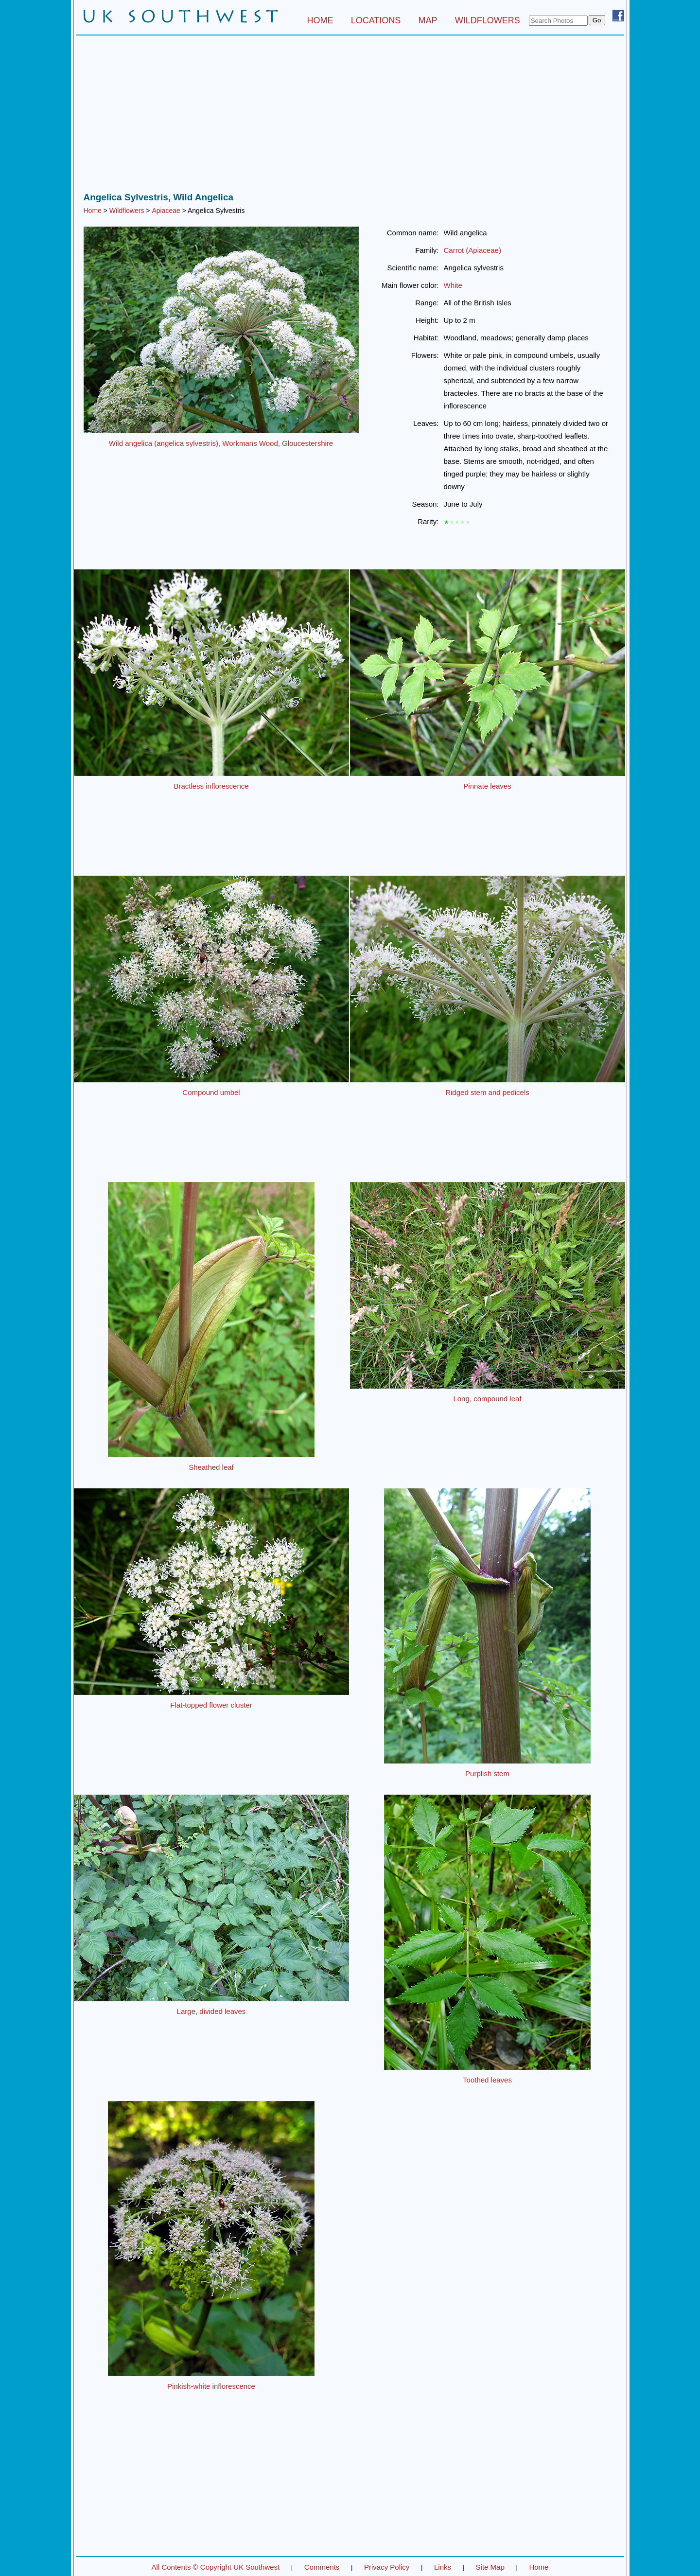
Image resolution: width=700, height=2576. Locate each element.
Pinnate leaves (487, 786)
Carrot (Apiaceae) (472, 250)
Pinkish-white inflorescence (211, 2386)
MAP (428, 20)
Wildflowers (126, 210)
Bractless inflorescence (211, 786)
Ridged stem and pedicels (487, 1092)
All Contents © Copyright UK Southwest (216, 2567)
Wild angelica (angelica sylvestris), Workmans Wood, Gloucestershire (221, 443)
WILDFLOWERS (487, 20)
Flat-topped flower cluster (211, 1705)
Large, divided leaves (211, 2011)
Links (442, 2567)
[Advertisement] (350, 116)
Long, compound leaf (487, 1398)
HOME (320, 20)
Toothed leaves (487, 2080)
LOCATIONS (376, 20)
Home (93, 210)
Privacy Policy (386, 2567)
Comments (322, 2567)
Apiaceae (166, 210)
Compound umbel (211, 1092)
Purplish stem (487, 1773)
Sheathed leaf (211, 1467)
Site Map (490, 2567)
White (453, 285)
